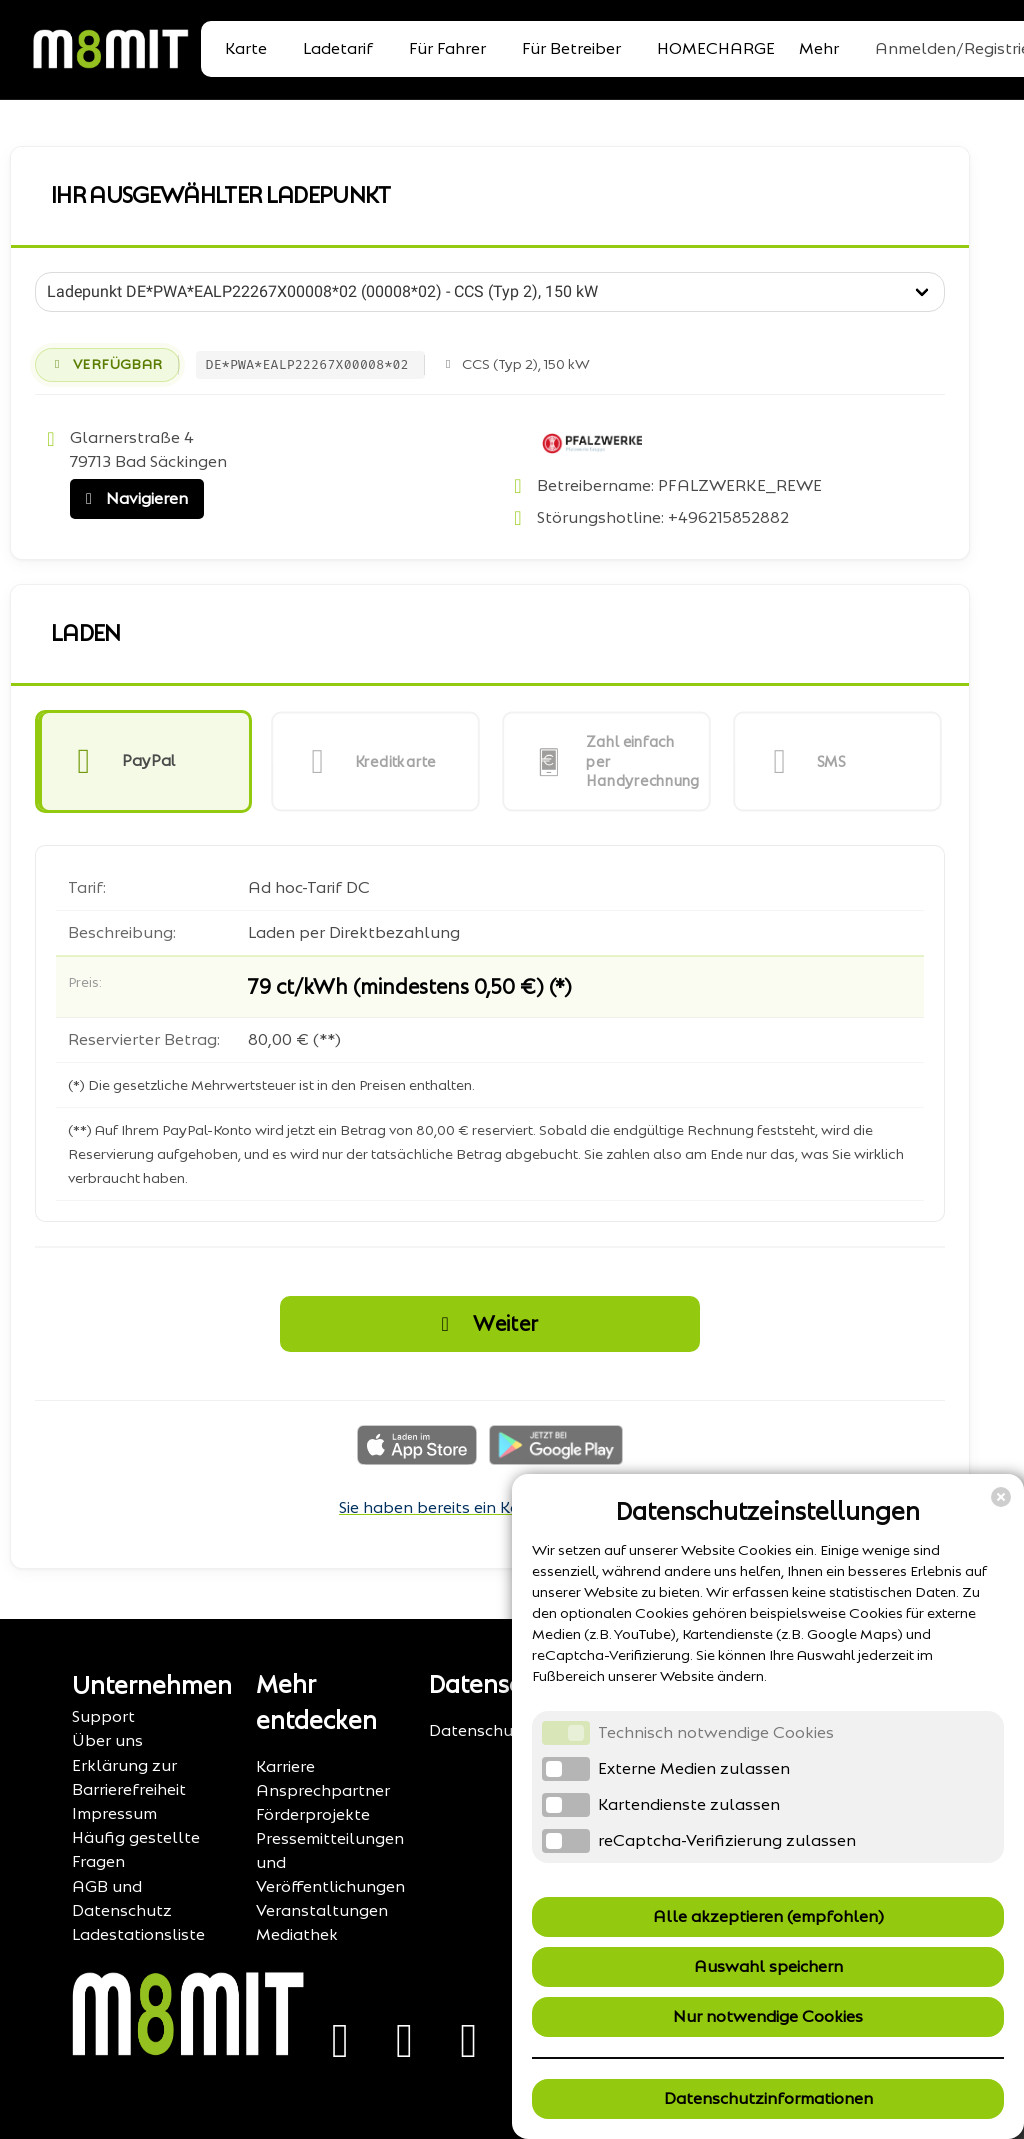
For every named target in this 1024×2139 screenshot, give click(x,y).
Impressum (114, 1813)
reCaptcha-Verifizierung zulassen (727, 1840)
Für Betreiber (571, 48)
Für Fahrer (447, 48)
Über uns (107, 1740)
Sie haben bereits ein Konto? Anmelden (490, 1507)
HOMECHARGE (716, 48)
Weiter (484, 1324)
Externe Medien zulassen (694, 1768)
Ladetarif (338, 48)
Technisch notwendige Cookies (716, 1732)
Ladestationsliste (138, 1934)
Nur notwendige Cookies (768, 2016)
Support (103, 1716)
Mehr (819, 48)
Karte (246, 48)
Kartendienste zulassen (689, 1804)
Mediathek (297, 1934)
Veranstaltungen (322, 1910)
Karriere (285, 1766)
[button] (143, 761)
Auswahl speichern (768, 1966)
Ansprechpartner (323, 1790)
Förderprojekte (313, 1814)
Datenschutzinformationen (768, 2098)
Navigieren (132, 499)
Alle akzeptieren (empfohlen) (768, 1916)
